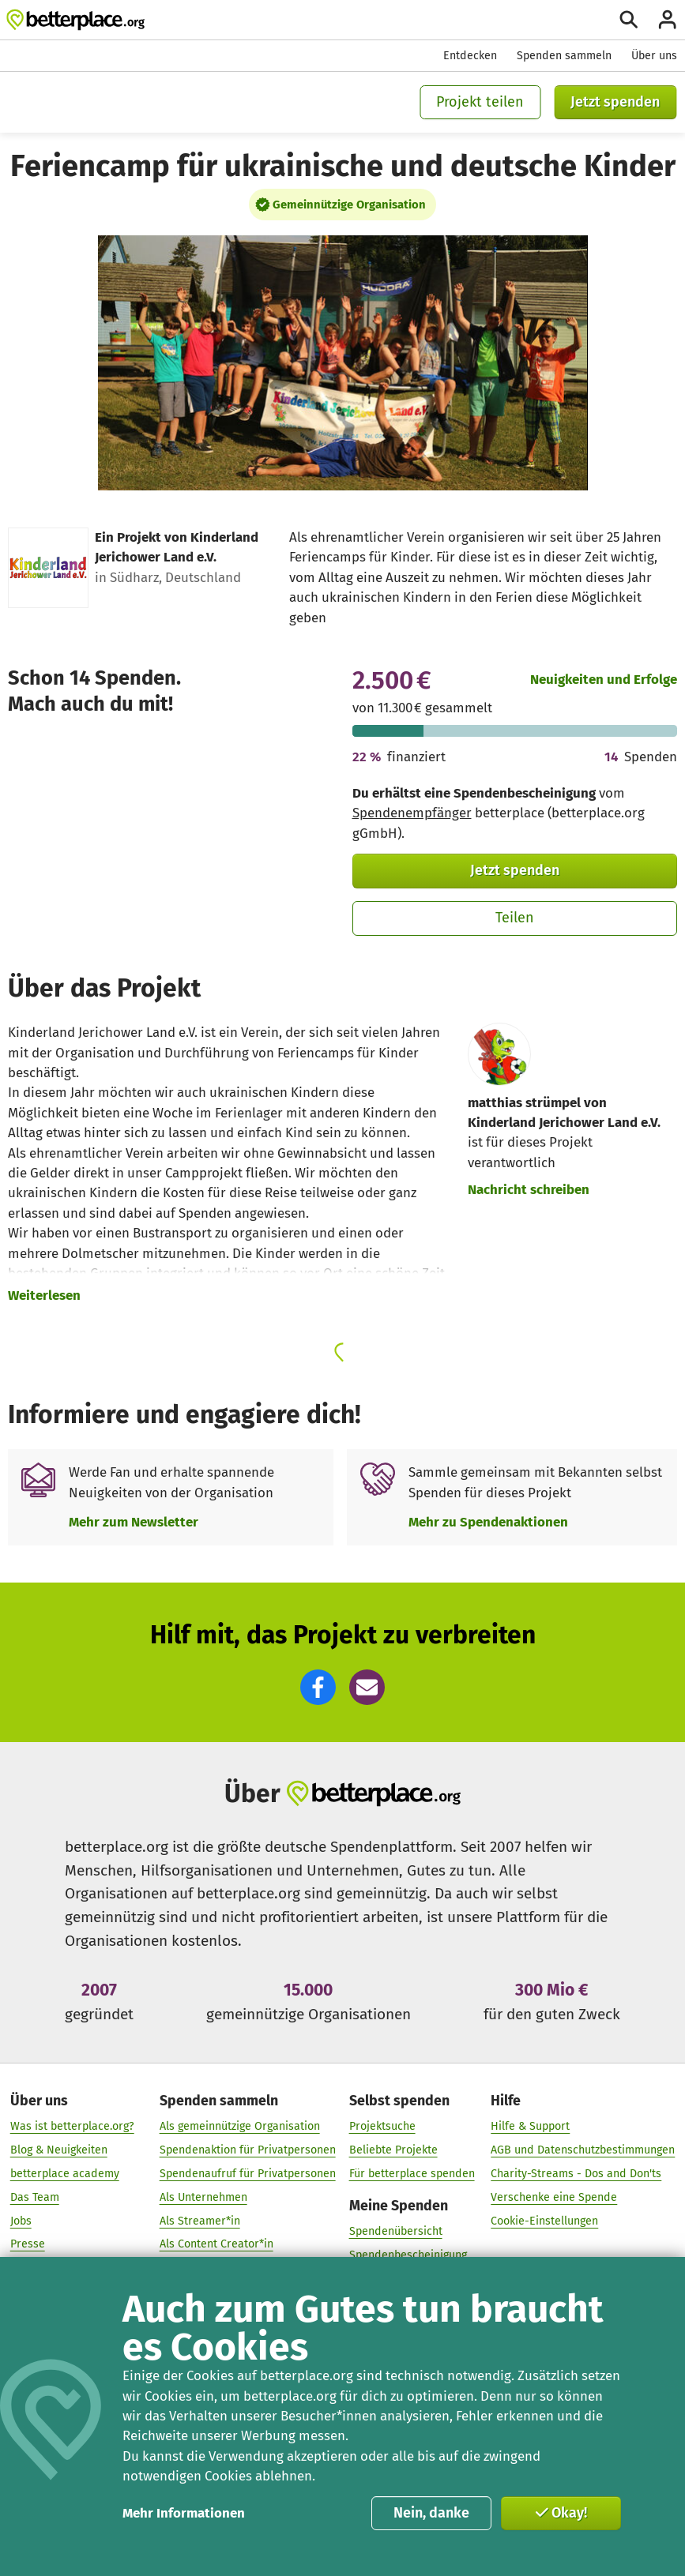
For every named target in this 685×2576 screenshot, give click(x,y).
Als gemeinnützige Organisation (240, 2126)
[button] (318, 1687)
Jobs (21, 2221)
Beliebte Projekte (393, 2150)
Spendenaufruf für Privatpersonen (248, 2173)
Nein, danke (431, 2513)
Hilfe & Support (530, 2126)
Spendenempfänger (412, 812)
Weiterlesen (44, 1295)
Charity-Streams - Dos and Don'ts (576, 2173)
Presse (27, 2244)
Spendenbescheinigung (408, 2255)
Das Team (34, 2197)
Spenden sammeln (564, 55)
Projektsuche (382, 2126)
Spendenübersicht (395, 2231)
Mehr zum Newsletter (133, 1522)
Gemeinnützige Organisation (349, 204)
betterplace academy (64, 2173)
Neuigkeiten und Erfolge (603, 679)
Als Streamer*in (200, 2221)
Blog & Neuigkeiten (58, 2150)
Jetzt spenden (615, 102)
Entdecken (470, 55)
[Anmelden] (667, 19)
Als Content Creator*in (216, 2244)
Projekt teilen (480, 102)
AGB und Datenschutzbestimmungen (583, 2150)
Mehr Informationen (183, 2513)
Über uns (654, 55)
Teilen (514, 917)
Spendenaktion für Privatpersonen (248, 2150)
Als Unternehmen (203, 2197)
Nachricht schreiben (528, 1189)
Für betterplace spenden (412, 2173)
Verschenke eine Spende (554, 2197)
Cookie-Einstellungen (544, 2221)
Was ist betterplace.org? (72, 2126)
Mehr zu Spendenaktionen (488, 1522)
